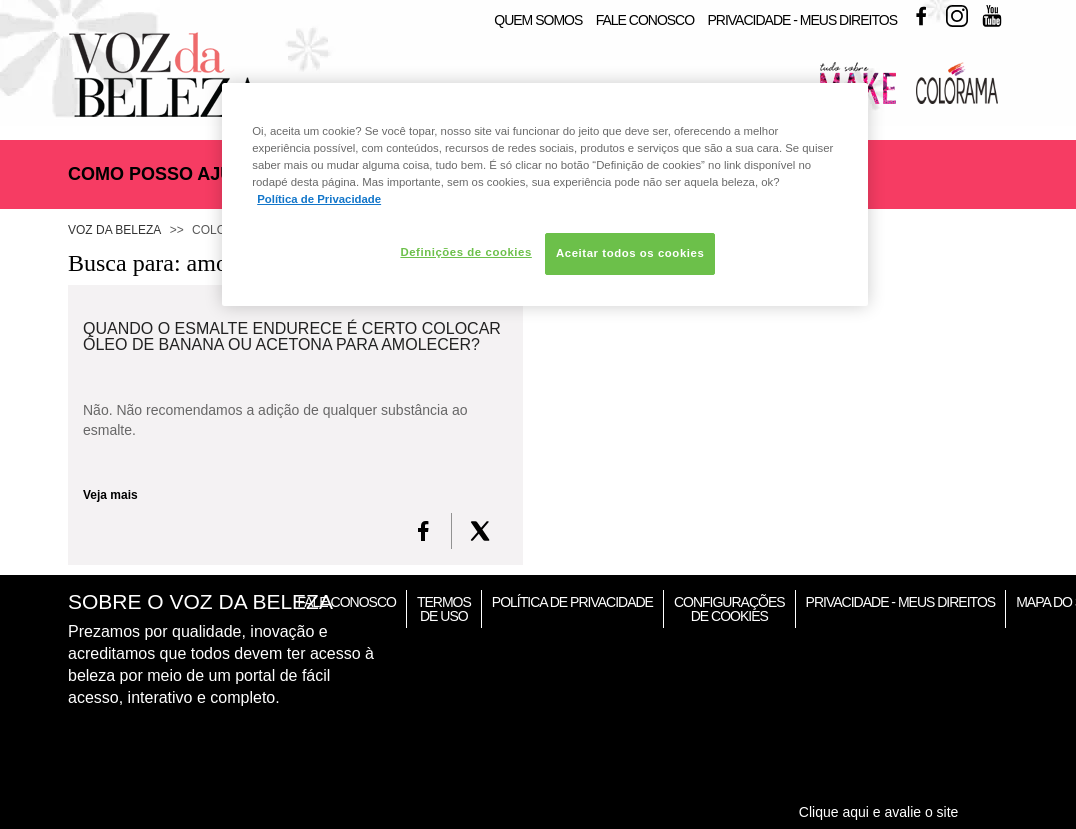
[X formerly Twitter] (480, 531)
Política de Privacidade (572, 602)
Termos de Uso (444, 609)
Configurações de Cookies (729, 609)
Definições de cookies (465, 252)
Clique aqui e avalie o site (879, 812)
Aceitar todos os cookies (630, 253)
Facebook (921, 16)
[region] (545, 194)
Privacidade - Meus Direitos (802, 20)
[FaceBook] (423, 531)
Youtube (992, 16)
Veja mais (110, 495)
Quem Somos (538, 20)
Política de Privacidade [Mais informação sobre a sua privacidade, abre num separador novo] (319, 199)
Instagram (957, 16)
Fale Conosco (645, 20)
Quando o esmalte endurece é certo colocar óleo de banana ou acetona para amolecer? (292, 337)
